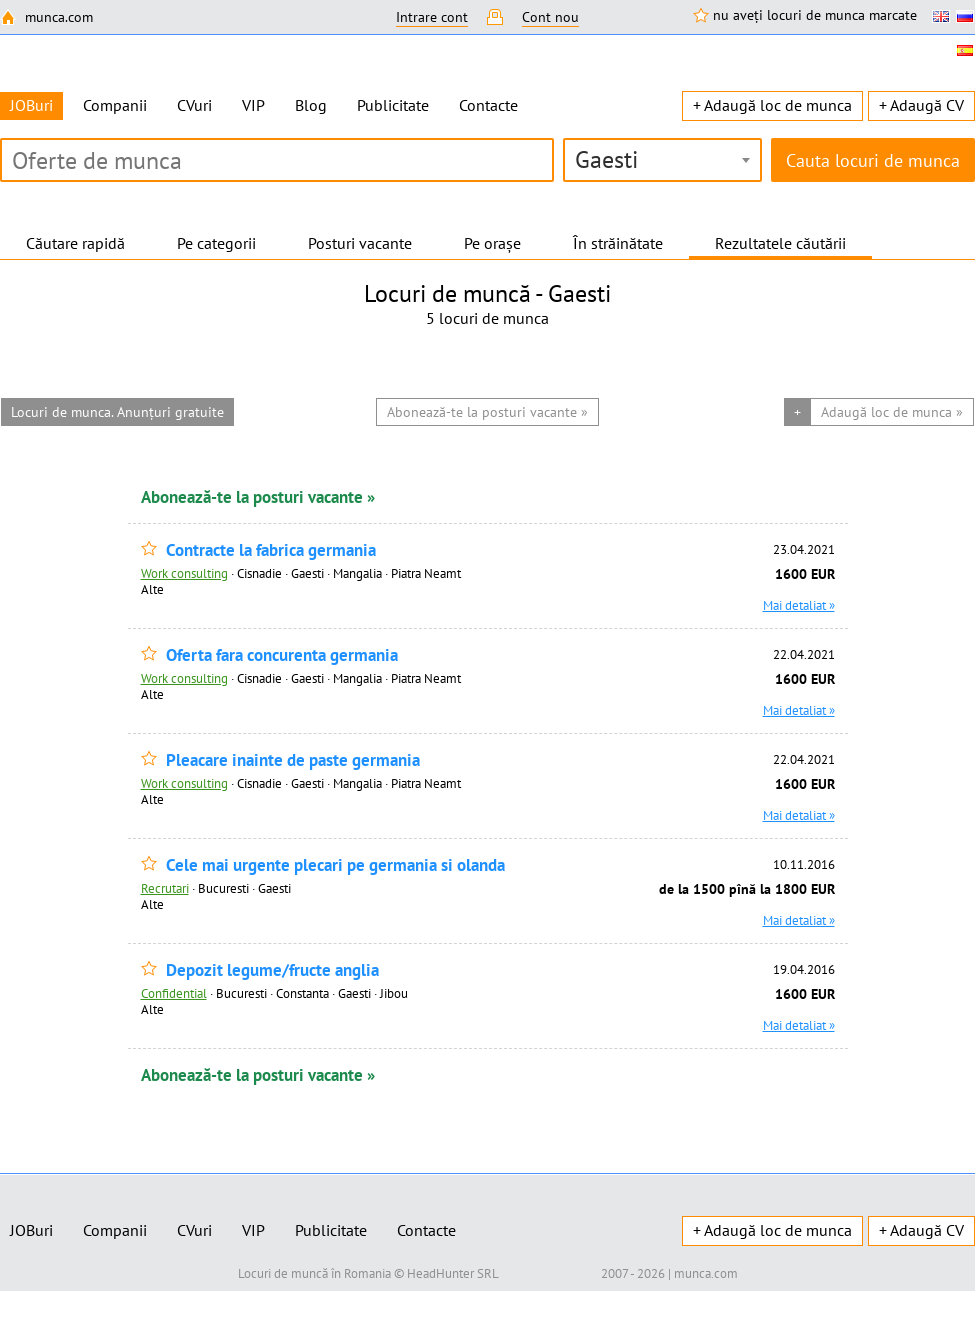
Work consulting (184, 573)
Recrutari (165, 888)
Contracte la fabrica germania (271, 550)
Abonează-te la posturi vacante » (258, 497)
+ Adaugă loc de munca (772, 105)
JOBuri (31, 1230)
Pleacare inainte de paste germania (293, 760)
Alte (152, 589)
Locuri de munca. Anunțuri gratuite (117, 412)
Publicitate (393, 105)
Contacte (488, 105)
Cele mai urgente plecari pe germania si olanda (335, 865)
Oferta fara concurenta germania (282, 655)
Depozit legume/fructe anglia (272, 970)
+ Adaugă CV (921, 105)
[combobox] (662, 160)
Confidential (174, 993)
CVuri (194, 105)
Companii (115, 105)
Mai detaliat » (799, 605)
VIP (253, 105)
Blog (311, 105)
